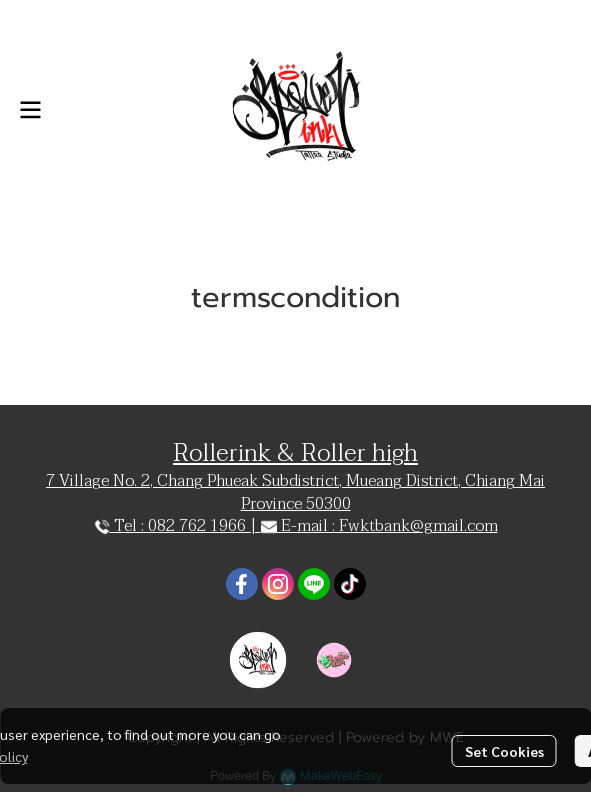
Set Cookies (504, 751)
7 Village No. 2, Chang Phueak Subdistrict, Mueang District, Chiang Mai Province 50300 (295, 492)
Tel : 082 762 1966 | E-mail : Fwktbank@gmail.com (296, 526)
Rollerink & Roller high (295, 453)
